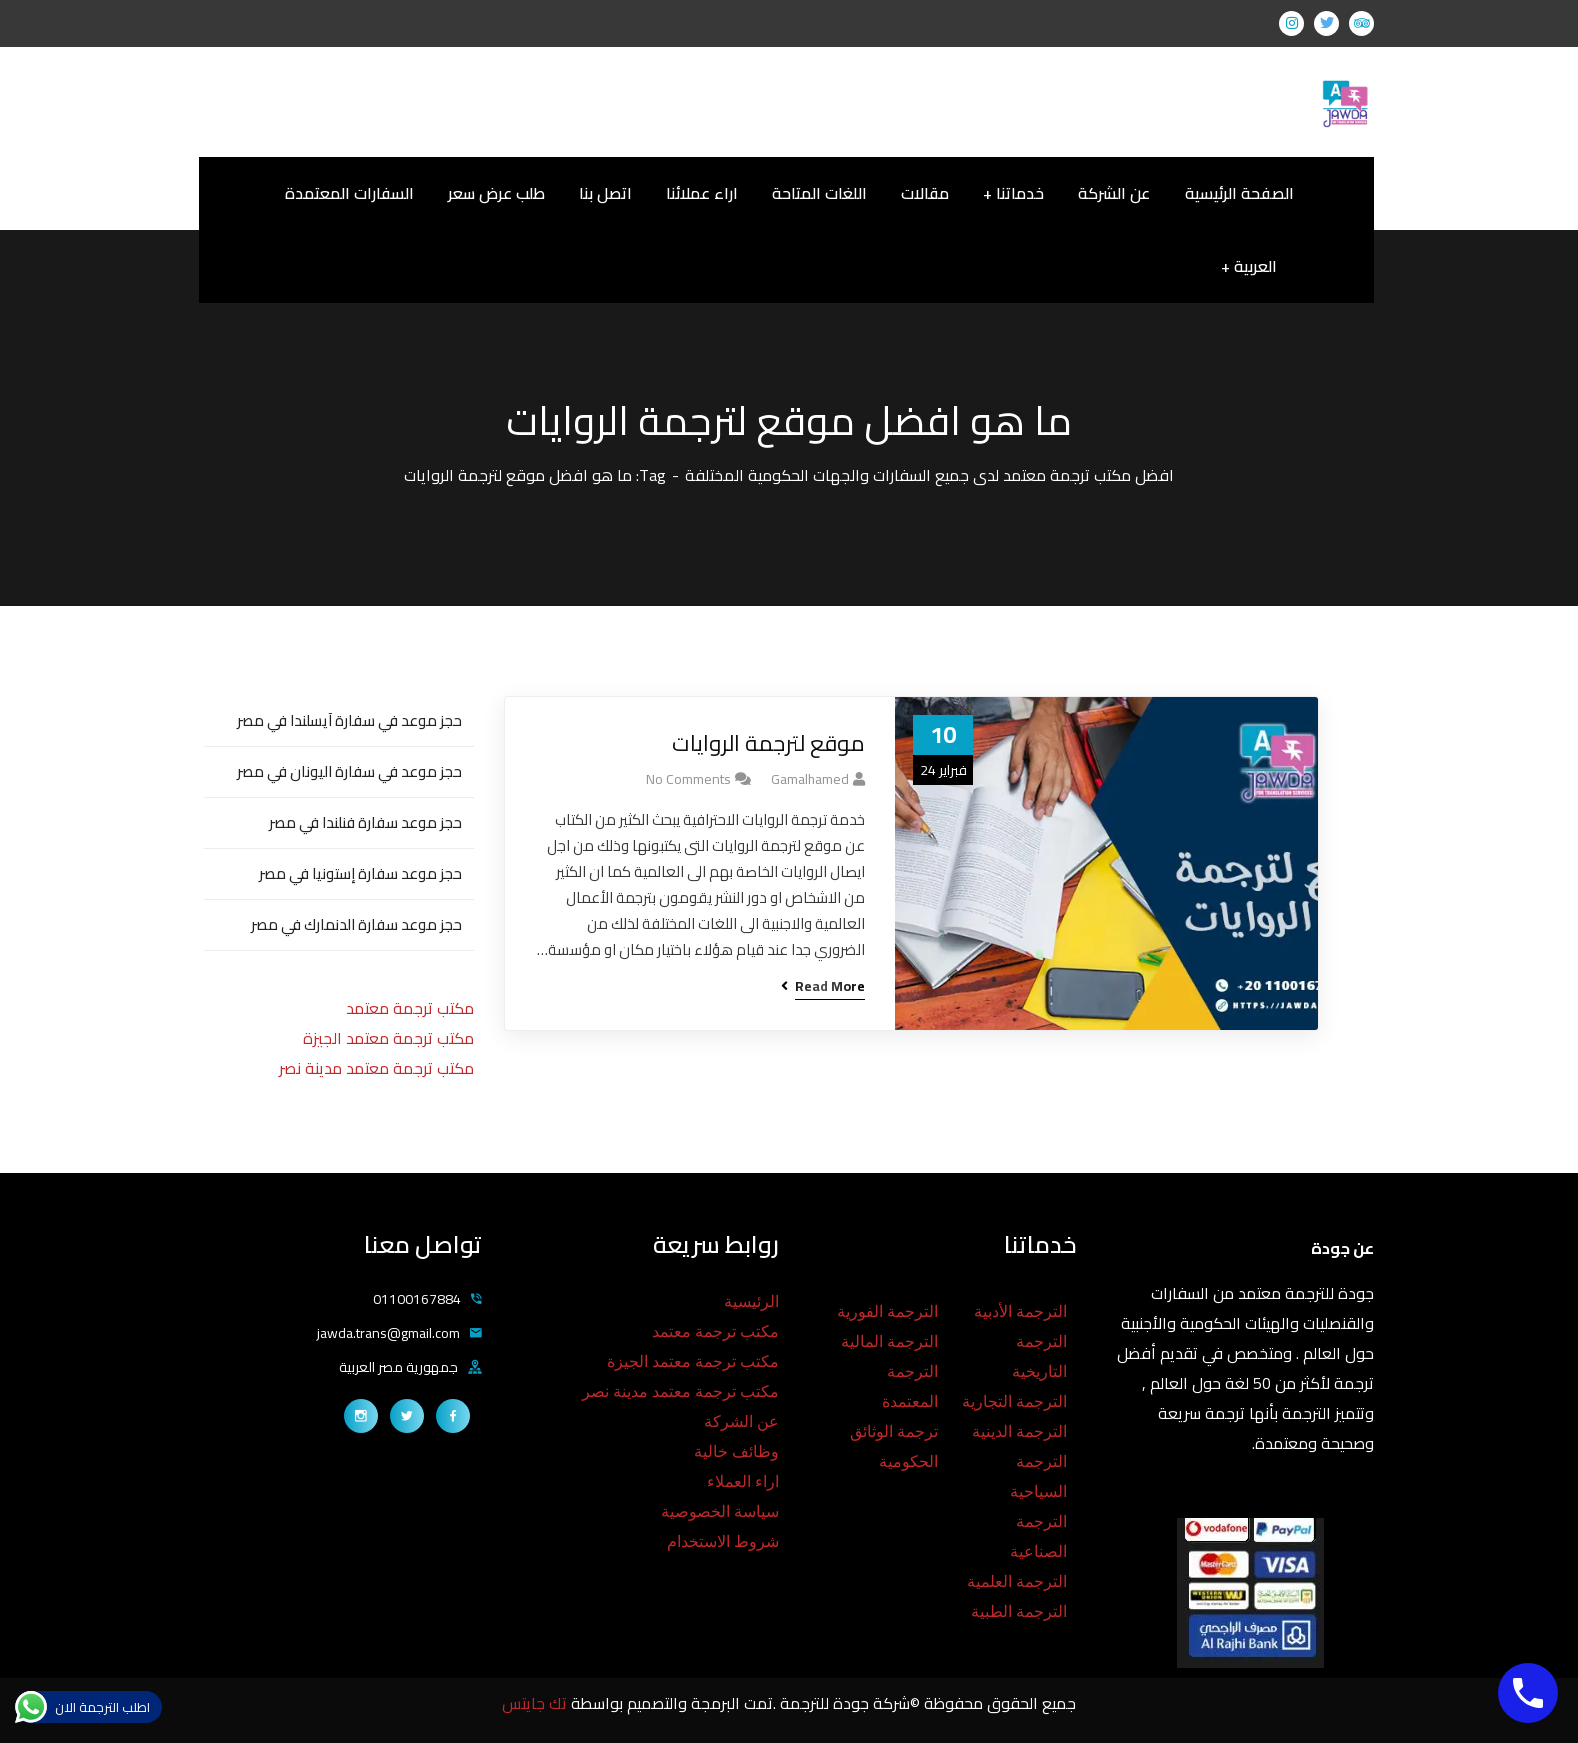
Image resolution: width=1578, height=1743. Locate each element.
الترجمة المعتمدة (910, 1386)
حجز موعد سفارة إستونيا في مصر (360, 873)
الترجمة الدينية (1019, 1431)
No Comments (688, 779)
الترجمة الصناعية (1038, 1536)
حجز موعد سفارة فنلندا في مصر (365, 822)
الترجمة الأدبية (1020, 1311)
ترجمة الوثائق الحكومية (894, 1446)
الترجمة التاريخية (1039, 1356)
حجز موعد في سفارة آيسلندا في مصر (349, 720)
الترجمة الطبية (1019, 1611)
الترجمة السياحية (1038, 1476)
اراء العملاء (743, 1481)
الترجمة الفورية (887, 1311)
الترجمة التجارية (1014, 1401)
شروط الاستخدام (723, 1541)
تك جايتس (536, 1703)
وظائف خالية (736, 1451)
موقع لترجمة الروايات (768, 743)
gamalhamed (810, 779)
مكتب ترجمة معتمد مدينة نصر (376, 1068)
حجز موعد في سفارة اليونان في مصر (349, 771)
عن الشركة (741, 1421)
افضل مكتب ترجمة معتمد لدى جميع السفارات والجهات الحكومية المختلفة (929, 475)
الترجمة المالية (889, 1341)
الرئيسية (751, 1301)
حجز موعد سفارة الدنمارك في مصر (356, 924)
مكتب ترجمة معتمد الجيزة (388, 1038)
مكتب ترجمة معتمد (410, 1008)
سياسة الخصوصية (720, 1511)
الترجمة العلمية (1017, 1581)
